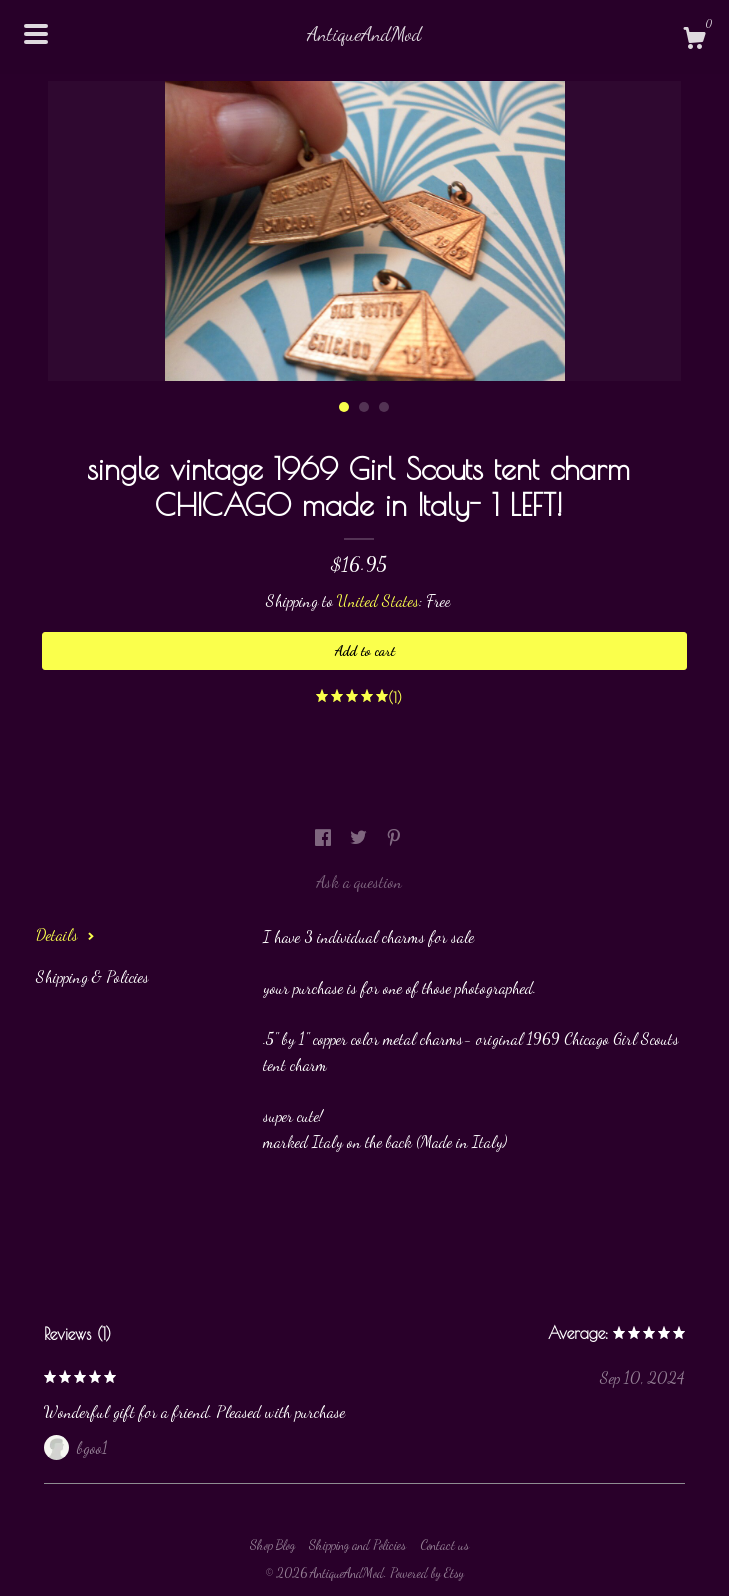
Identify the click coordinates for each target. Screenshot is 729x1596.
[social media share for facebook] (325, 837)
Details (65, 934)
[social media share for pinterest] (394, 837)
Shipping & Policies (92, 976)
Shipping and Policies (357, 1545)
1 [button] (344, 407)
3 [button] (384, 407)
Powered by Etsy (427, 1573)
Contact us (444, 1545)
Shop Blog (272, 1545)
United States (378, 600)
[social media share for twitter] (360, 837)
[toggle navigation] (36, 34)
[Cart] (694, 41)
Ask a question (359, 881)
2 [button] (364, 407)
